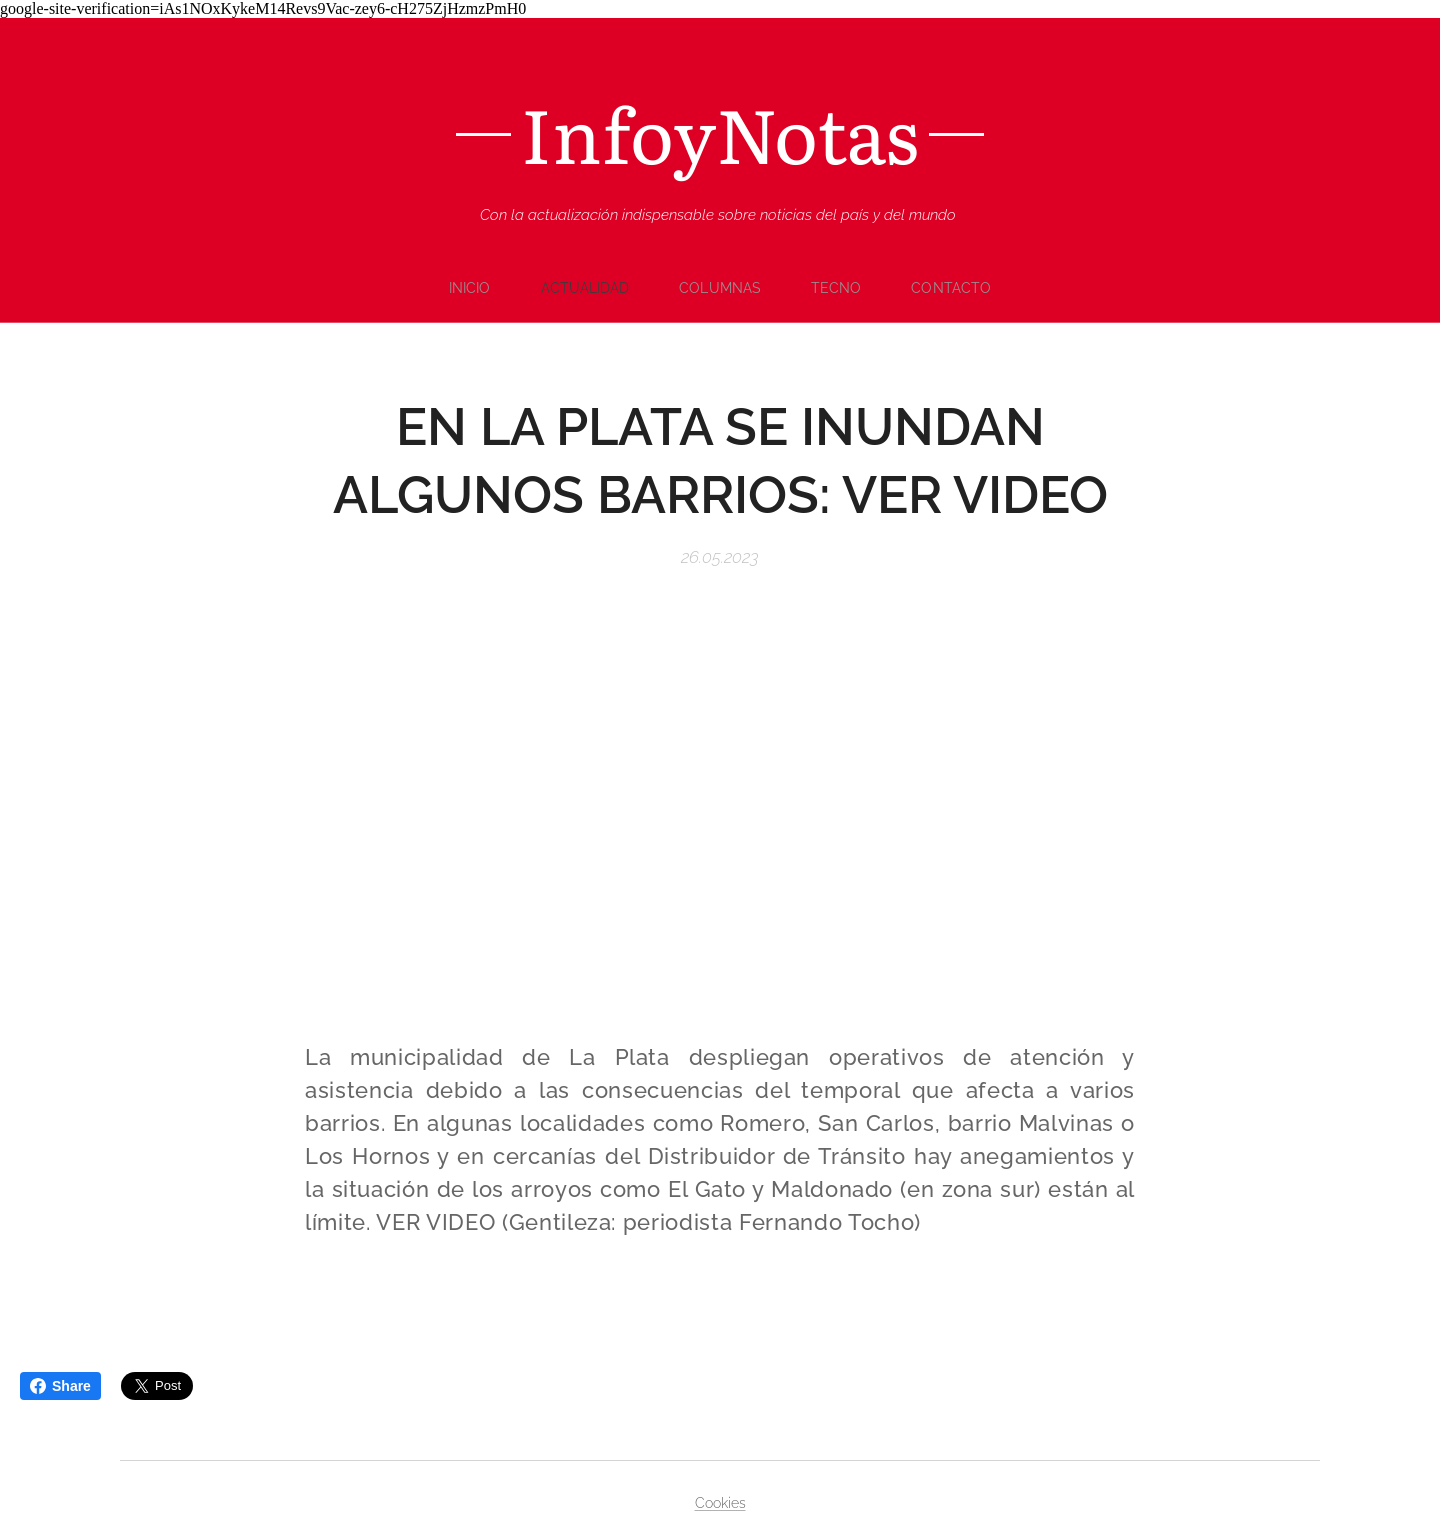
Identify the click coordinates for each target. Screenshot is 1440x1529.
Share (60, 1386)
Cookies (720, 1503)
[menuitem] (473, 288)
